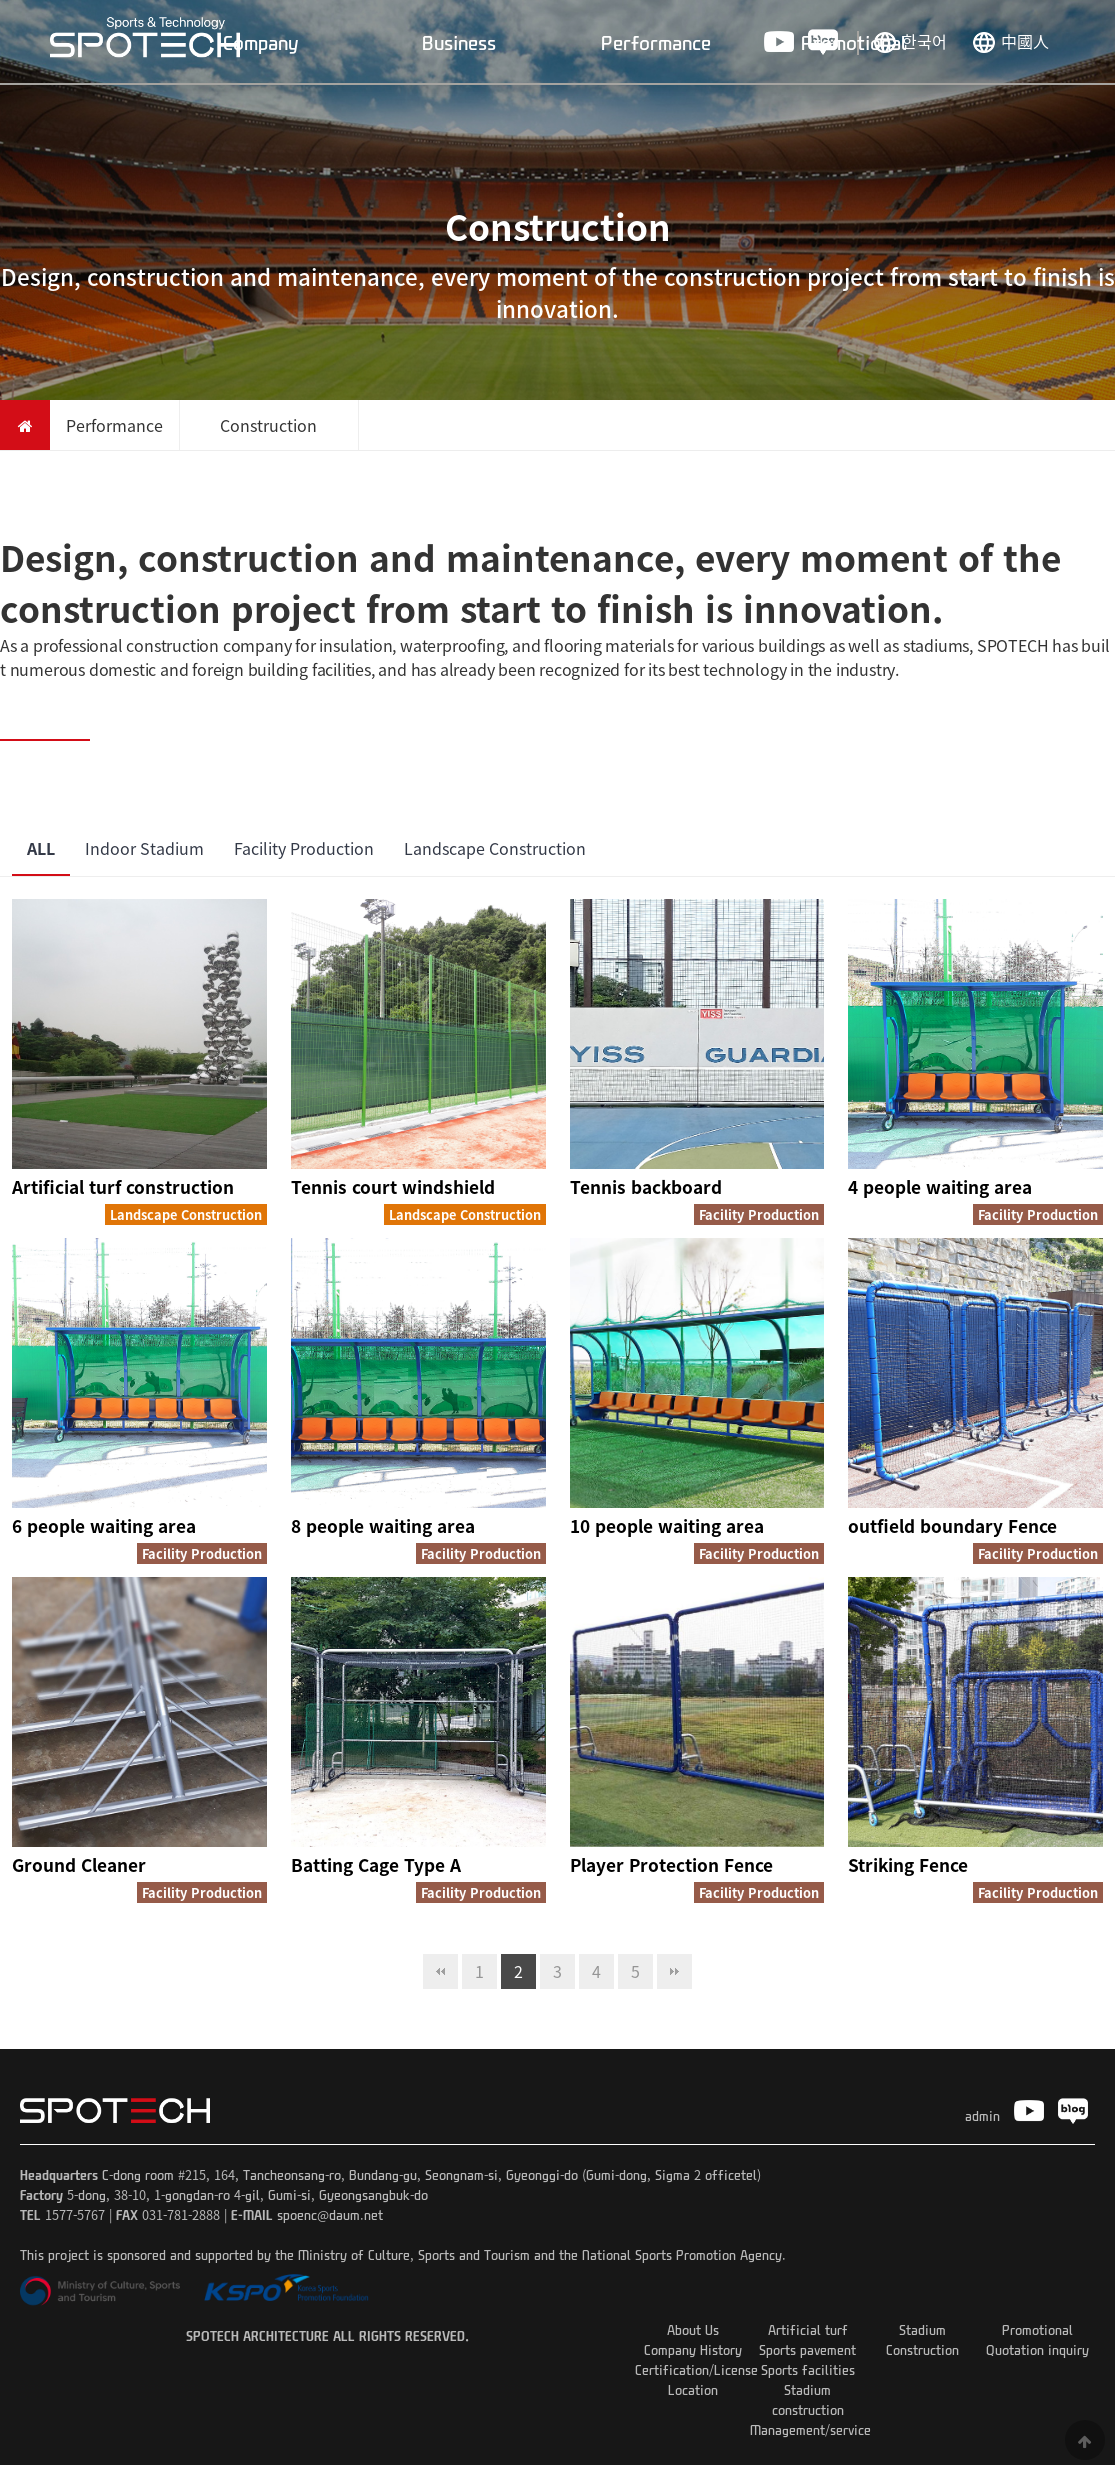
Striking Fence (908, 1864)
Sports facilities (808, 2369)
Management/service (810, 2429)
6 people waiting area (104, 1525)
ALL (41, 848)
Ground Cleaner (79, 1864)
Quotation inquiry (1037, 2349)
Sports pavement (807, 2349)
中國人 (1025, 41)
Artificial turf (808, 2329)
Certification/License (696, 2369)
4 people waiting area (940, 1186)
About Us (693, 2329)
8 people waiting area (383, 1525)
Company (261, 42)
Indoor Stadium (144, 848)
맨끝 (674, 1971)
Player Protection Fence (671, 1864)
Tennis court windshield (393, 1186)
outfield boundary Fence (952, 1525)
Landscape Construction (495, 848)
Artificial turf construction (123, 1186)
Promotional (853, 42)
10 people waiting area (667, 1525)
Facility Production (304, 848)
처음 (440, 1971)
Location (693, 2389)
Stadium (922, 2329)
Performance (656, 42)
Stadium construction (808, 2399)
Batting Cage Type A (376, 1864)
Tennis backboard (646, 1186)
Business (459, 42)
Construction (922, 2349)
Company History (693, 2349)
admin (982, 2115)
